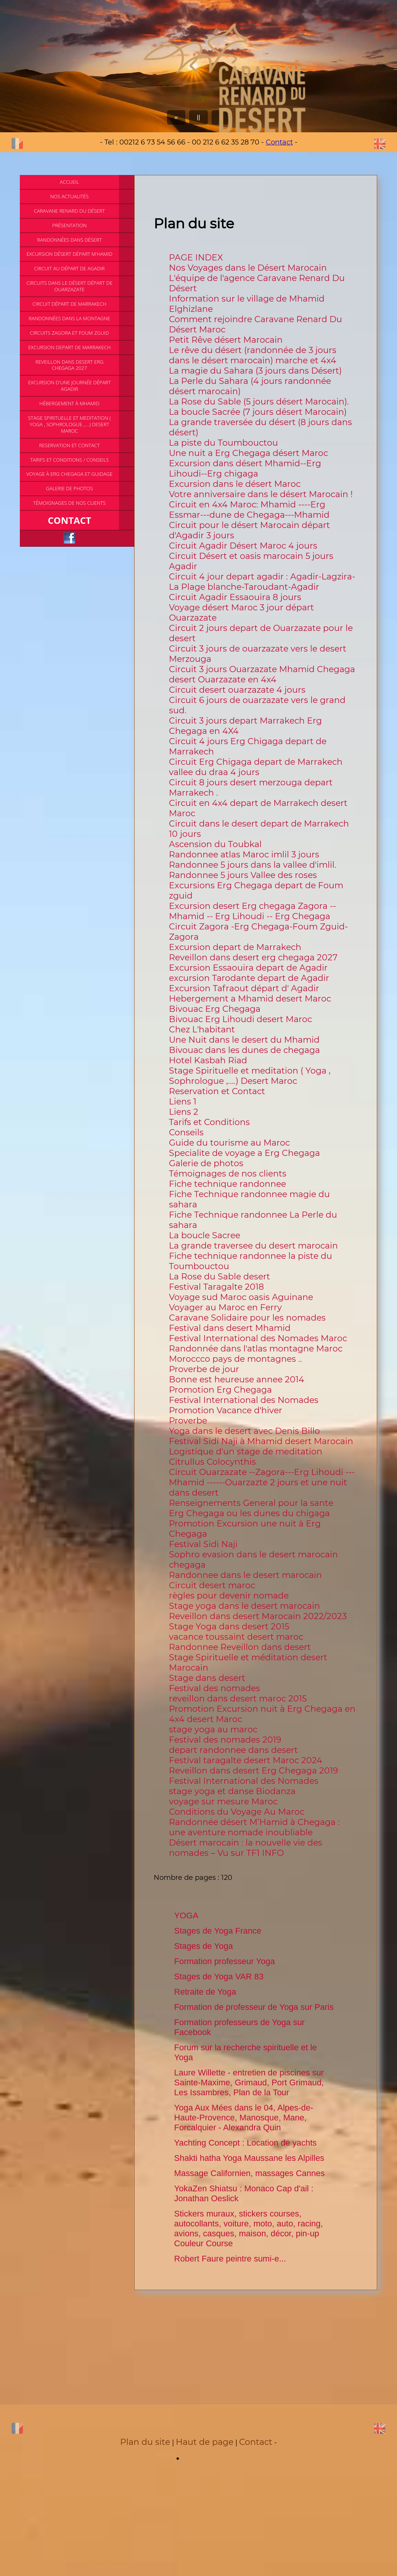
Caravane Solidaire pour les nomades (247, 1318)
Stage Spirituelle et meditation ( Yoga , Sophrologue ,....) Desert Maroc (250, 1076)
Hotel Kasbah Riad (208, 1060)
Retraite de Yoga (205, 1992)
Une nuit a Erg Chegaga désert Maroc (248, 453)
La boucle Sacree (204, 1235)
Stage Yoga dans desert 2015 (229, 1626)
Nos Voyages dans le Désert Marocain (248, 268)
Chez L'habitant (202, 1029)
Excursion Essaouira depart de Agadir (248, 968)
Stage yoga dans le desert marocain (244, 1606)
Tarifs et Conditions (209, 1122)
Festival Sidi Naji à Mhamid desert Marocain (261, 1441)
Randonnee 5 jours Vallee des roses (243, 875)
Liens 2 (183, 1112)
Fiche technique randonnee (227, 1184)
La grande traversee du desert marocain (253, 1246)
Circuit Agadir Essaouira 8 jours (235, 597)
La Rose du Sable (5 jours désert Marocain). (259, 401)
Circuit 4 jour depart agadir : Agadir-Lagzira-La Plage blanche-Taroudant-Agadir (262, 581)
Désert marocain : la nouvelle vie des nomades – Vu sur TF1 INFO (245, 1848)
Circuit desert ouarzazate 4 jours (237, 690)
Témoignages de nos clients (227, 1173)
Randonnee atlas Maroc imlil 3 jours (244, 854)
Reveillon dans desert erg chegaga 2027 (253, 957)
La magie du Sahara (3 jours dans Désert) (255, 371)
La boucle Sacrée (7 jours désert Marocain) (258, 412)
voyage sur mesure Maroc (223, 1801)
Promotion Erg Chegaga (220, 1390)
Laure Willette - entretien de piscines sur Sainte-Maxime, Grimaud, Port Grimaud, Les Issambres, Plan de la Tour (249, 2082)
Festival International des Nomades (243, 1400)
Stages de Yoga (203, 1946)
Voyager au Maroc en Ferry (225, 1307)
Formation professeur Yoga (224, 1961)
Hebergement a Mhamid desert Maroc (250, 998)
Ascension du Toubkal (215, 844)
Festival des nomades (214, 1688)
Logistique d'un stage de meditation (245, 1451)
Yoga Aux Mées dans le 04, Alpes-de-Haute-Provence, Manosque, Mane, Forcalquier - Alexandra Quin (243, 2117)
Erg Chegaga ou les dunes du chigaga (249, 1513)
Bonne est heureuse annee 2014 (236, 1379)
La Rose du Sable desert (219, 1276)
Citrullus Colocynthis (212, 1462)
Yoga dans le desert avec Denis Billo (244, 1431)
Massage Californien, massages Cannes (249, 2173)
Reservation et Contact (217, 1091)
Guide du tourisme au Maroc (229, 1143)
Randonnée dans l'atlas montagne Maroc (255, 1348)
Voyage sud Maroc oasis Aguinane (241, 1297)
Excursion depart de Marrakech (235, 947)
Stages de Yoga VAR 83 (219, 1976)
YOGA (186, 1915)
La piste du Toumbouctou (223, 443)
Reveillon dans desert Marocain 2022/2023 (258, 1616)
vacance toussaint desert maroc (236, 1637)
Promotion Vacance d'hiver (225, 1410)
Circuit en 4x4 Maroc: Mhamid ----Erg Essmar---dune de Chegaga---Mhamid (249, 509)
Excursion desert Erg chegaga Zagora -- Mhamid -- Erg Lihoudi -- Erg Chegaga (252, 911)
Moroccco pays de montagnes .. (235, 1359)
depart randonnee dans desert (233, 1750)
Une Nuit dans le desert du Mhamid (244, 1040)
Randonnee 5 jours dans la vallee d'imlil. (252, 865)
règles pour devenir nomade (229, 1596)
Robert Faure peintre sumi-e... (230, 2258)
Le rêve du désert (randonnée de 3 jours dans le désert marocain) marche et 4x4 (252, 355)
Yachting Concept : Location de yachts (245, 2142)
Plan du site (145, 2442)
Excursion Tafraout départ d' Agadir (244, 988)
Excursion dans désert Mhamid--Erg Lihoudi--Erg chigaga (245, 468)
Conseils (186, 1132)
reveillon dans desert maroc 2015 (238, 1698)
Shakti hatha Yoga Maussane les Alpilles (249, 2158)
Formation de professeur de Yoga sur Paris (254, 2007)
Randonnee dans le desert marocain (245, 1575)
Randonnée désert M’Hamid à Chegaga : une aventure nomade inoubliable (254, 1827)
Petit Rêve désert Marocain (226, 340)
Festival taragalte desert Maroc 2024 (245, 1760)
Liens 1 (182, 1101)
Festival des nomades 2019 (225, 1740)
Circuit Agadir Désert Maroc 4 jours (243, 546)
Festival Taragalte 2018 (216, 1287)
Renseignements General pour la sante (251, 1503)
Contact (279, 142)
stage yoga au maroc (213, 1729)
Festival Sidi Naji (203, 1544)
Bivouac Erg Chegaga (214, 1009)
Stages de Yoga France (218, 1931)
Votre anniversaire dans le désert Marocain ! (261, 494)
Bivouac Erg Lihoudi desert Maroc (240, 1019)
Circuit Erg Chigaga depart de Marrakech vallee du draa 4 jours (255, 767)
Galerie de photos (206, 1163)
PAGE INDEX (196, 257)
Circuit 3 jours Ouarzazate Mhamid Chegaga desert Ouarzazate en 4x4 (262, 674)
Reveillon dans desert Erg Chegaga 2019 (253, 1770)
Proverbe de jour (204, 1369)
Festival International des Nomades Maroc (258, 1338)
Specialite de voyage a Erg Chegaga (244, 1153)
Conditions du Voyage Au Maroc (236, 1812)
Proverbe (188, 1421)
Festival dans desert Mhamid (230, 1328)
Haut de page (204, 2442)
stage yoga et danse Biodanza (232, 1791)
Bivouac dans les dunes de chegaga (244, 1050)
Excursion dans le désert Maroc (235, 484)
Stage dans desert (207, 1678)
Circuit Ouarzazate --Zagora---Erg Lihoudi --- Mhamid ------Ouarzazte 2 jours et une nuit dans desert (262, 1482)
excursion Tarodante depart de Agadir (249, 978)
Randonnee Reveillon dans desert (240, 1647)
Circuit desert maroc (212, 1585)
